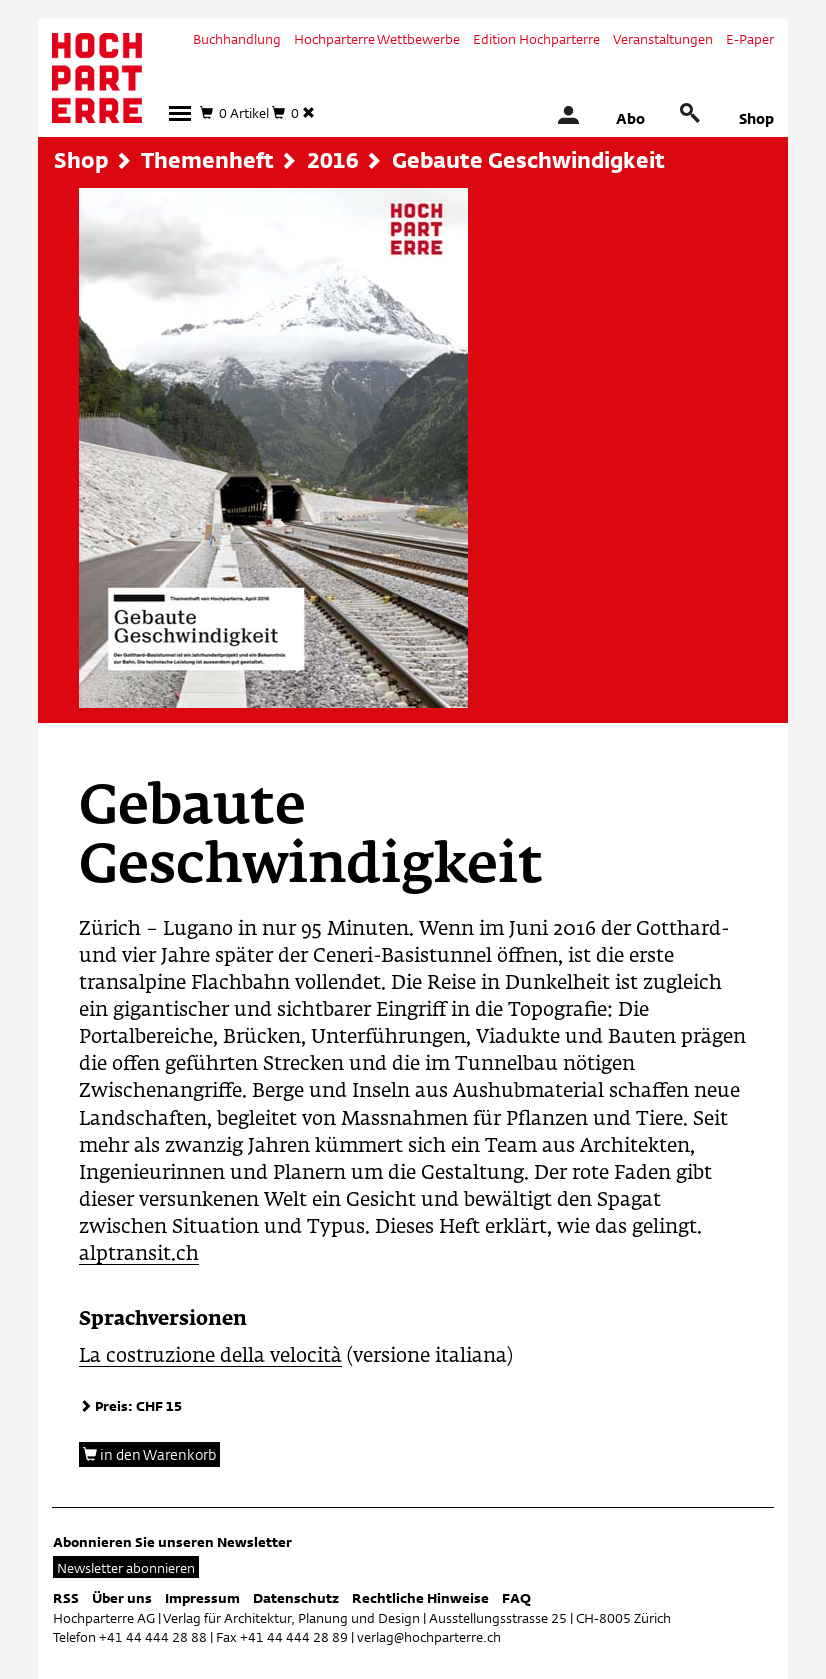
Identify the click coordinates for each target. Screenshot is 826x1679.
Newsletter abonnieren (126, 1568)
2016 (333, 160)
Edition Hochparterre (536, 39)
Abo (630, 118)
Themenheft (207, 160)
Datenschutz (296, 1598)
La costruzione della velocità (210, 1356)
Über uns (122, 1598)
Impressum (202, 1598)
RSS (66, 1598)
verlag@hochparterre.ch (429, 1637)
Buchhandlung (237, 39)
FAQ (516, 1598)
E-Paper (750, 39)
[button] (180, 113)
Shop (756, 118)
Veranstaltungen (663, 39)
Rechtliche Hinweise (420, 1598)
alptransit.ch (139, 1254)
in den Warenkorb (149, 1454)
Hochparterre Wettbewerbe (377, 39)
